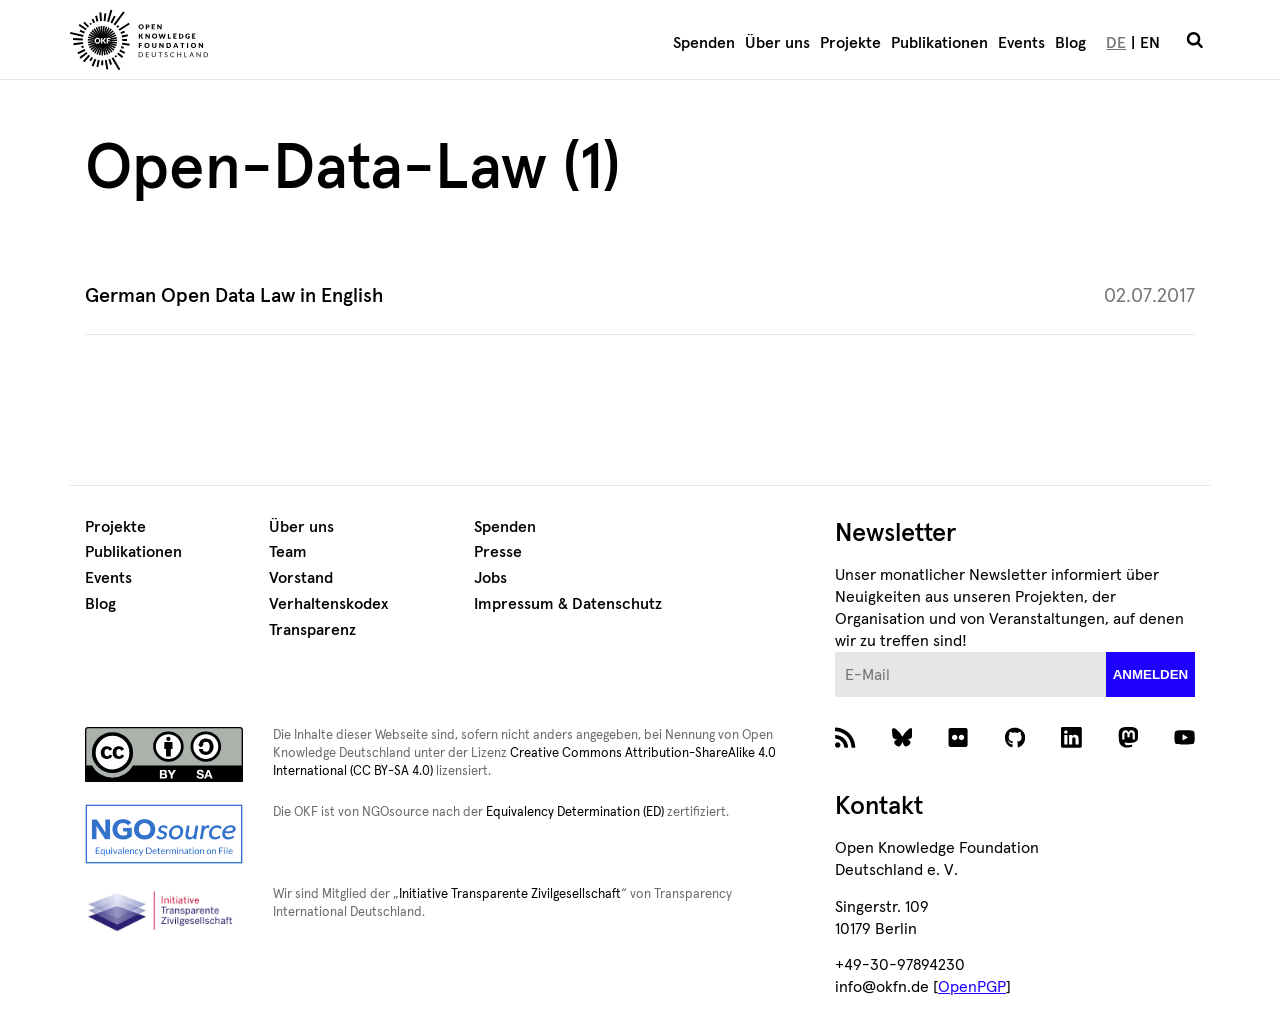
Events (1021, 43)
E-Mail (835, 652)
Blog (1070, 43)
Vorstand (301, 578)
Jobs (490, 578)
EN (1150, 43)
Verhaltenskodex (328, 604)
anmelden (1151, 674)
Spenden (704, 43)
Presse (498, 552)
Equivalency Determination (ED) (575, 812)
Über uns (777, 43)
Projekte (850, 43)
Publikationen (939, 43)
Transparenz (312, 630)
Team (288, 552)
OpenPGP (972, 987)
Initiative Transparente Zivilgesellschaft (510, 894)
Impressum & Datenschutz (568, 604)
